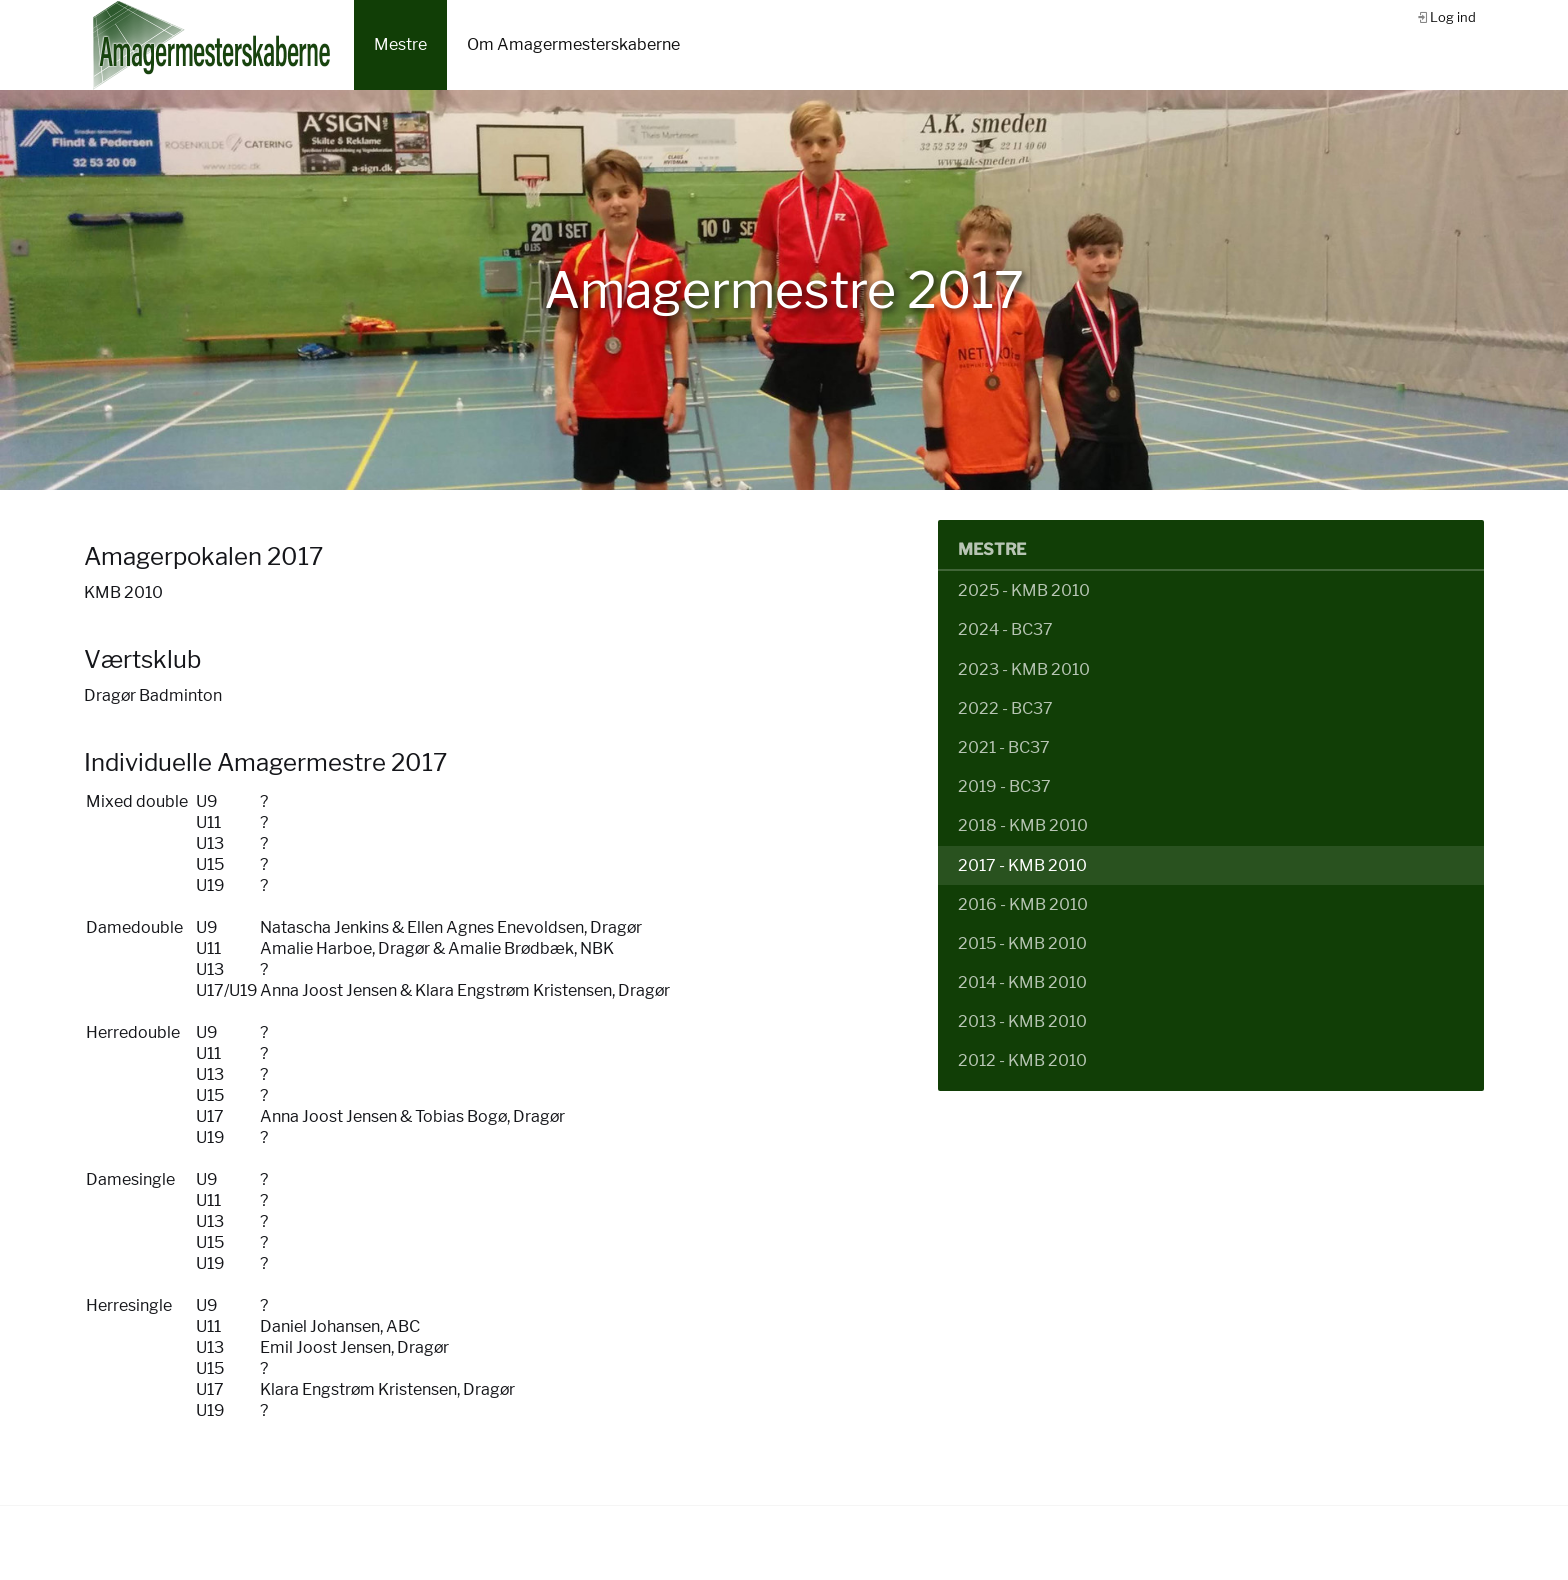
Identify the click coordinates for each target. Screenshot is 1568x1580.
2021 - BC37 (1004, 747)
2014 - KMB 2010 (1022, 982)
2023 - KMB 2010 (1024, 669)
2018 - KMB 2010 (1023, 825)
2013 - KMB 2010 (1022, 1021)
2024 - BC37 (1005, 629)
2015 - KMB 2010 (1022, 943)
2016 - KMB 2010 (1023, 904)
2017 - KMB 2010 (1022, 865)
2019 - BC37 (1004, 786)
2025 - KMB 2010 (1024, 590)
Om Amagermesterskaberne (573, 44)
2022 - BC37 (1005, 708)
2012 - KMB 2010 (1022, 1060)
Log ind (1453, 17)
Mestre (400, 44)
